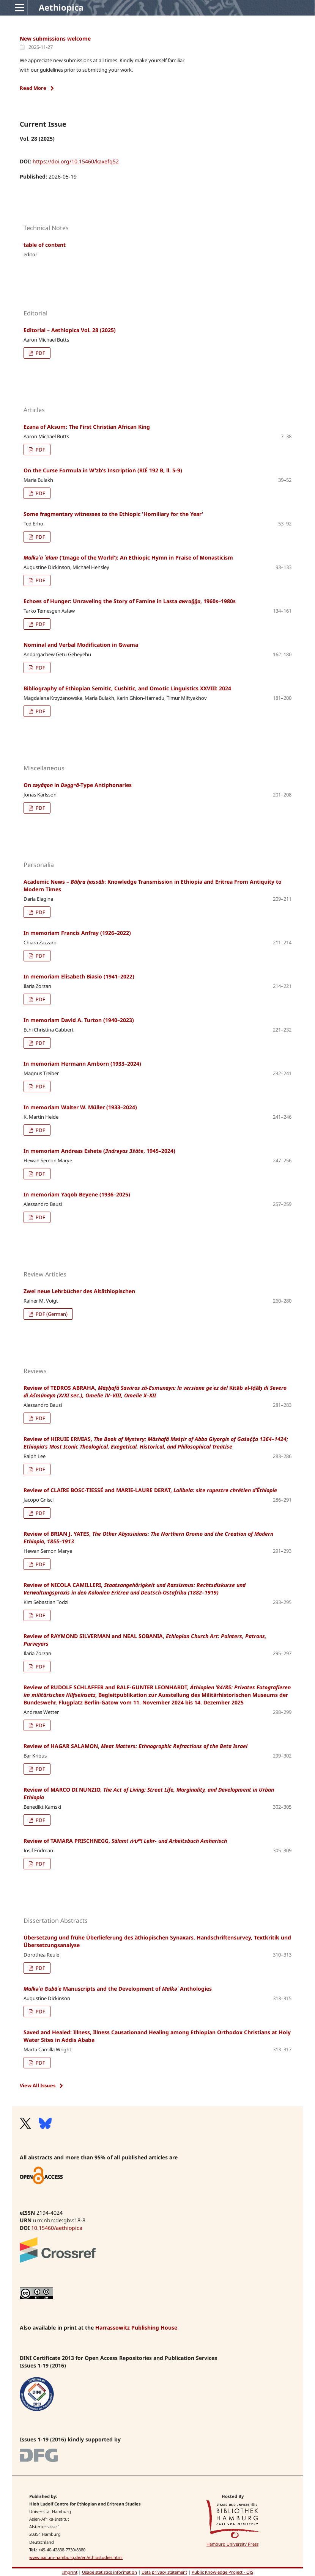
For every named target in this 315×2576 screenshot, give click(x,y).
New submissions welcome (55, 38)
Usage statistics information (109, 2572)
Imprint (69, 2572)
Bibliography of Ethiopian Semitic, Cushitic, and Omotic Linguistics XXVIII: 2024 (127, 688)
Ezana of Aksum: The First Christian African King (87, 426)
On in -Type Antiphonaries (78, 785)
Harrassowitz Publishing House (136, 2327)
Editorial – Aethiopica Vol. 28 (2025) (70, 330)
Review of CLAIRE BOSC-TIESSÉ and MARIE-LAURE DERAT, (150, 1490)
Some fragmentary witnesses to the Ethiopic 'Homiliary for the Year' (113, 513)
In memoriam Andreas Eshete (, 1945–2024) (99, 1150)
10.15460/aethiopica (56, 2227)
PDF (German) (51, 1314)
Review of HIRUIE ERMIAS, (156, 1442)
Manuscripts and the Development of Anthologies (118, 1988)
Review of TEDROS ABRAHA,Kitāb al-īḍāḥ (155, 1391)
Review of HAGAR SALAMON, (135, 1746)
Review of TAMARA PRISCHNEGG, (125, 1840)
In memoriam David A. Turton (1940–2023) (79, 1020)
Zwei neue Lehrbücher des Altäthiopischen (79, 1291)
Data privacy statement (164, 2572)
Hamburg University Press (232, 2544)
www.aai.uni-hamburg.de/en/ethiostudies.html (76, 2557)
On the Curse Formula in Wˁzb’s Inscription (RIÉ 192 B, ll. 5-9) (103, 470)
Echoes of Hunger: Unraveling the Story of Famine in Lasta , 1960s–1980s (130, 601)
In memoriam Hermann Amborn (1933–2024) (82, 1063)
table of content (45, 244)
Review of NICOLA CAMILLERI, (135, 1588)
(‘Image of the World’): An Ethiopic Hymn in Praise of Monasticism (128, 557)
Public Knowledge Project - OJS (222, 2572)
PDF (40, 353)
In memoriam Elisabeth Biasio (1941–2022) (79, 976)
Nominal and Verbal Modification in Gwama (81, 644)
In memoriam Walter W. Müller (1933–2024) (80, 1107)
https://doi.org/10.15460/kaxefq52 (76, 161)
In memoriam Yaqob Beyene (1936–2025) (77, 1194)
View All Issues (37, 2085)
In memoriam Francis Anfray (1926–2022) (77, 932)
